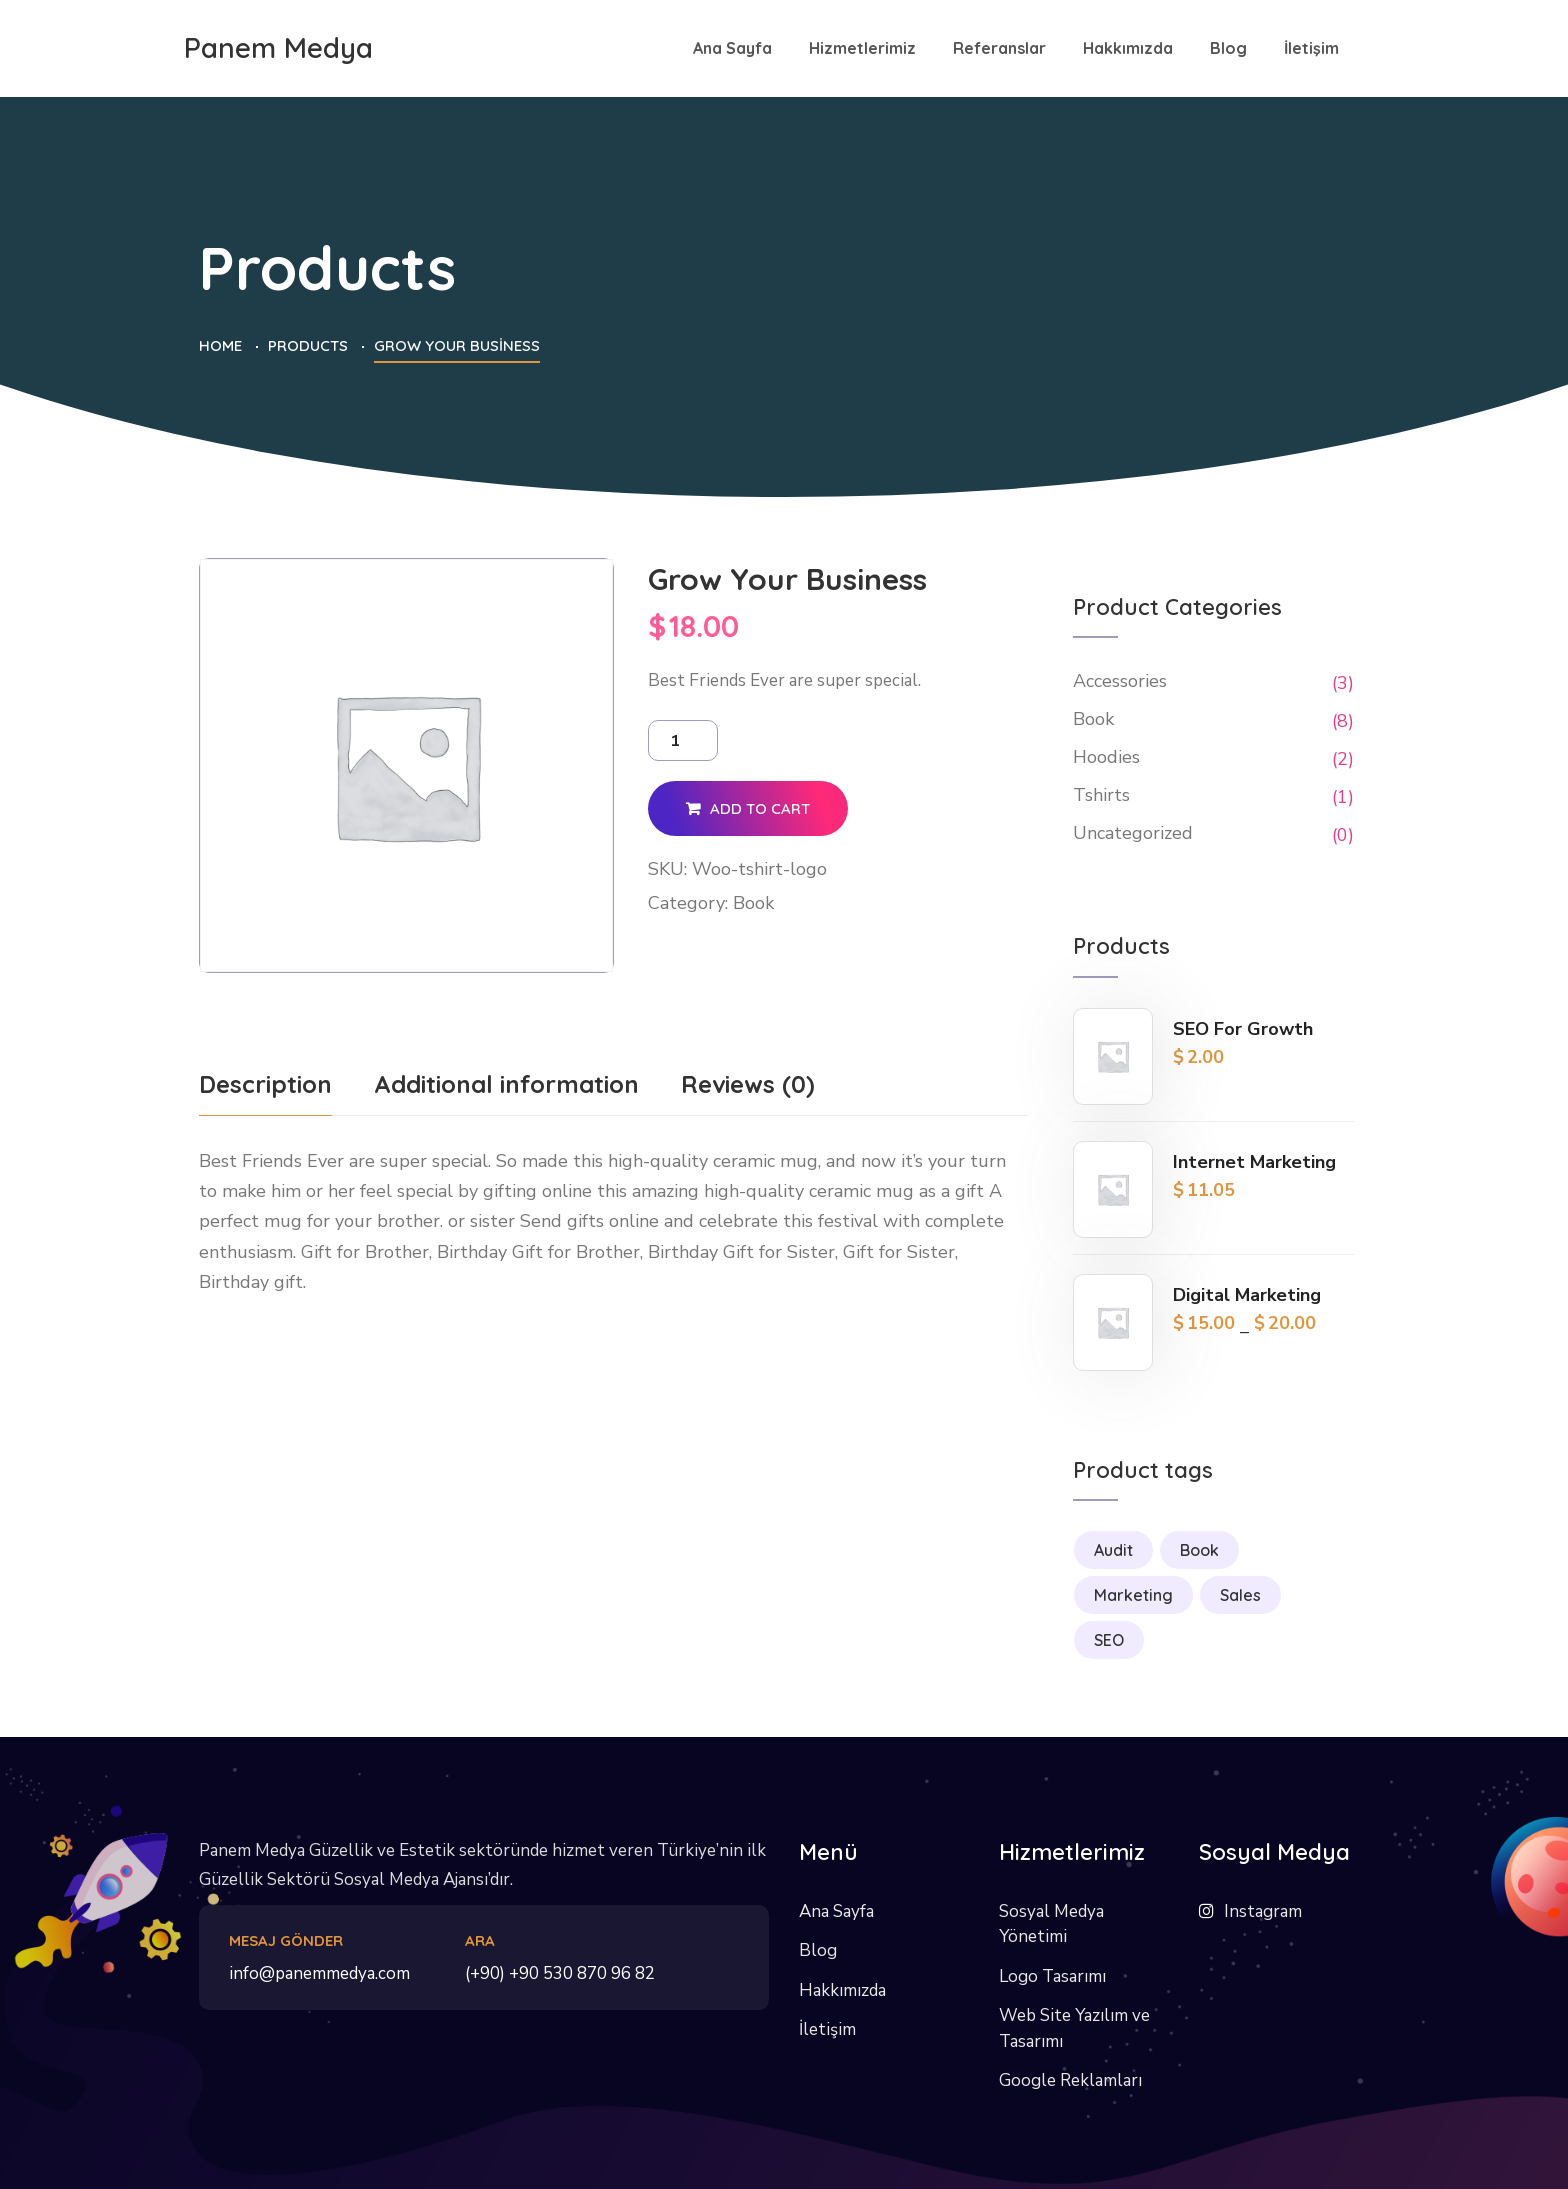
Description (265, 1084)
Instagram (1263, 1911)
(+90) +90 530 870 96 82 (560, 1973)
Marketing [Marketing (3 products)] (1133, 1595)
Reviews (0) (748, 1084)
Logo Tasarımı (1052, 1976)
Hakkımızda (842, 1990)
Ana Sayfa (836, 1911)
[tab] (265, 1090)
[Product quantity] (683, 740)
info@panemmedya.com (319, 1973)
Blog (818, 1950)
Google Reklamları (1070, 2080)
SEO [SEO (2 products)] (1109, 1640)
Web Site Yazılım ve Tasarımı (1074, 2028)
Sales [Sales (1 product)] (1240, 1595)
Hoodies (1106, 757)
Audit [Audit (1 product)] (1113, 1550)
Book (753, 903)
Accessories (1120, 681)
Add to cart (760, 808)
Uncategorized (1133, 833)
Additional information (506, 1084)
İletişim (827, 2029)
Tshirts (1101, 795)
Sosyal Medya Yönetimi (1051, 1924)
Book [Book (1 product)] (1199, 1550)
